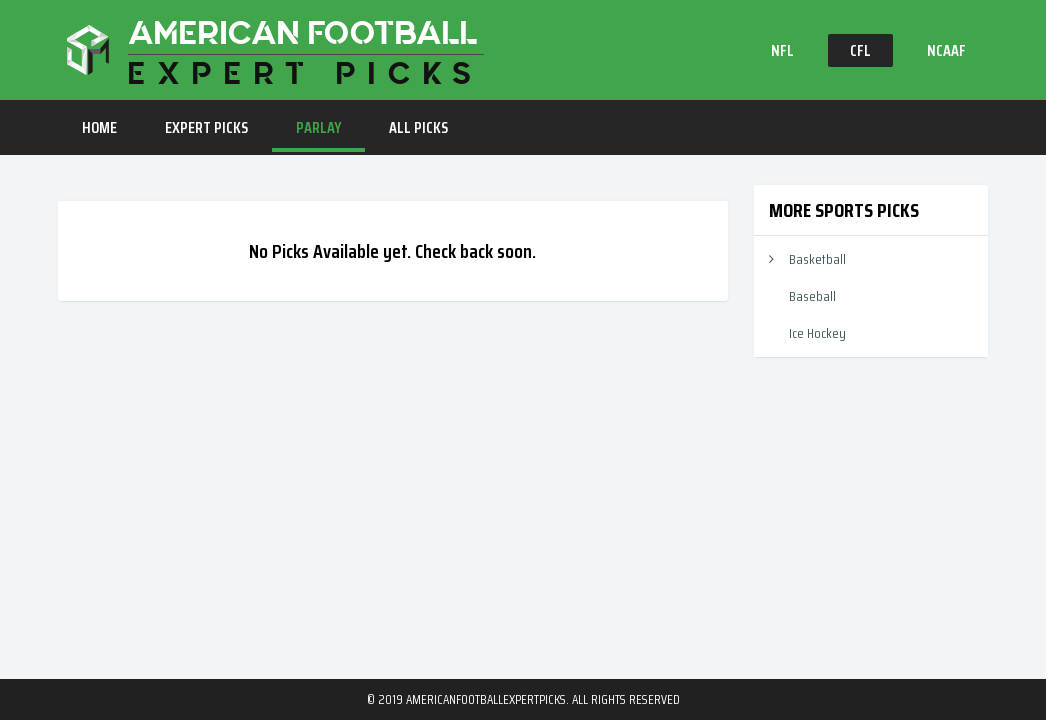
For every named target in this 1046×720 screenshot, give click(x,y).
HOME (99, 127)
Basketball (817, 259)
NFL (782, 50)
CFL (860, 50)
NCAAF (946, 50)
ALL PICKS (418, 127)
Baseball (812, 296)
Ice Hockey (817, 333)
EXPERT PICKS (206, 127)
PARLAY (318, 127)
